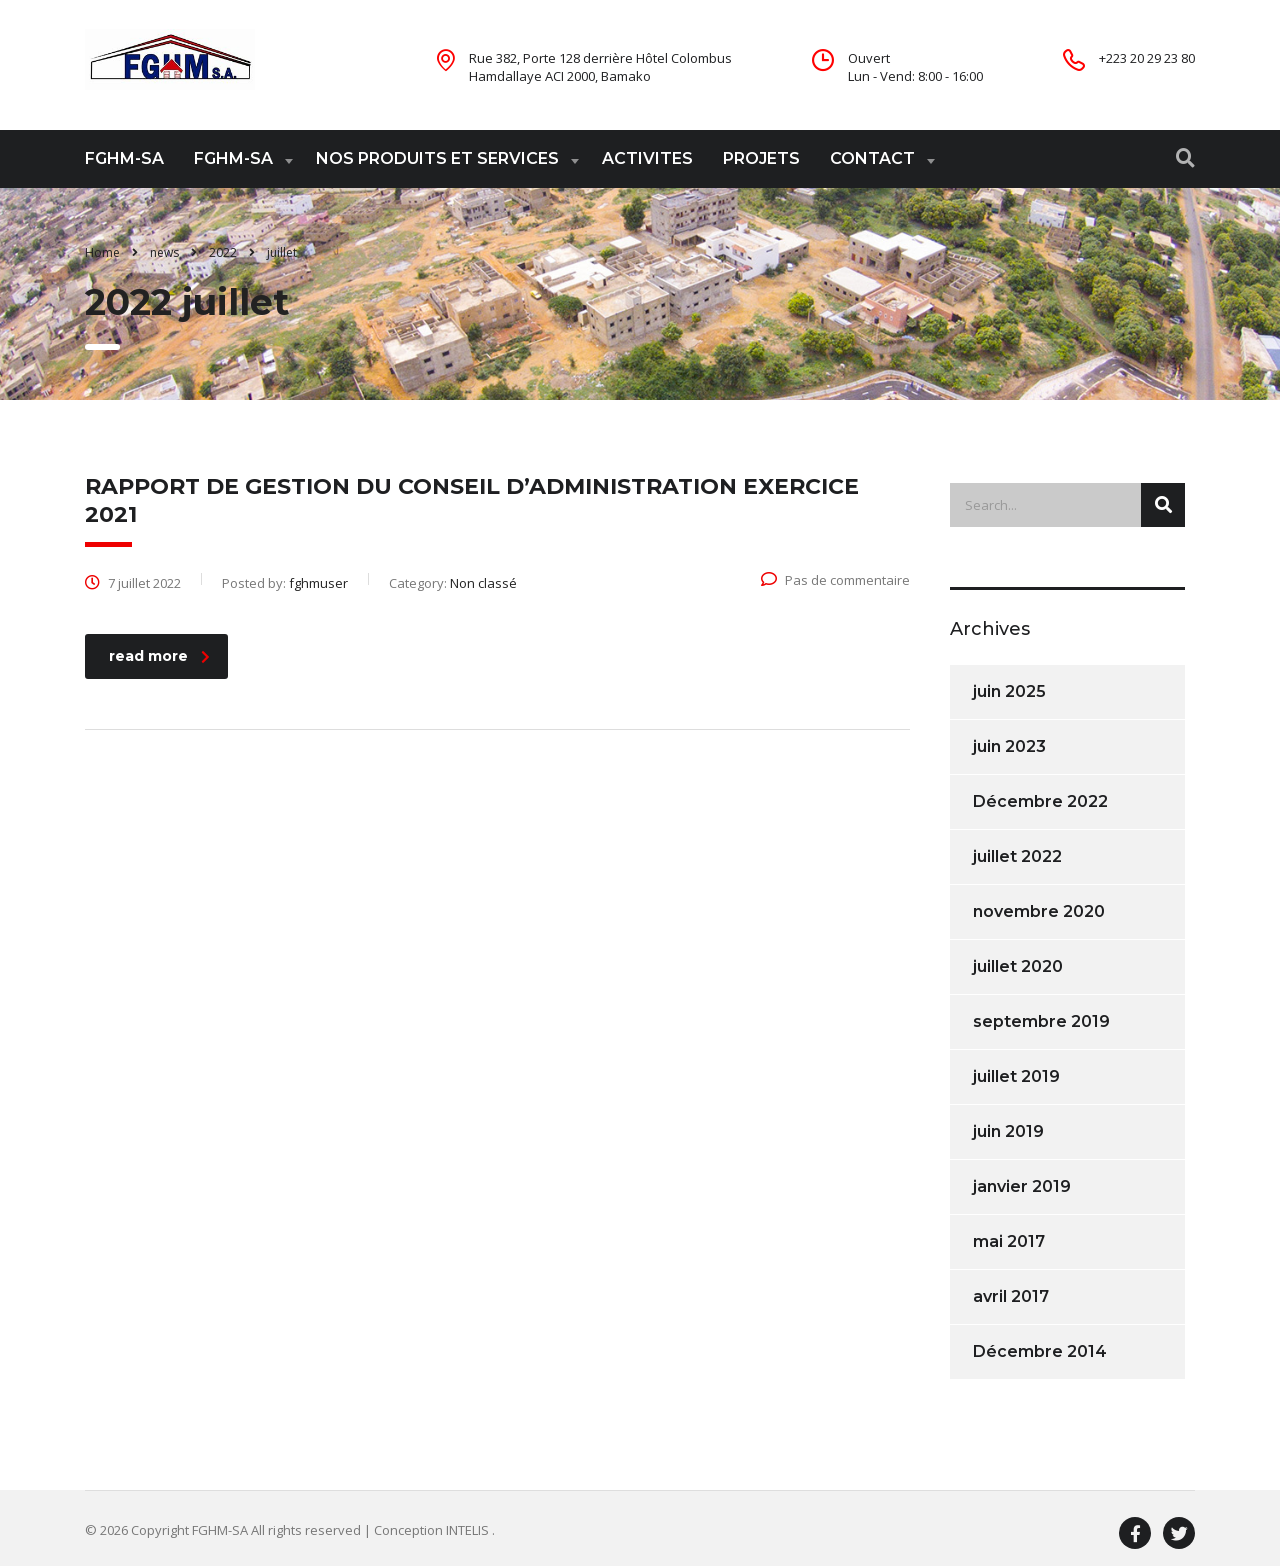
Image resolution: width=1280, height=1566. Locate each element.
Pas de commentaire (835, 580)
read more (159, 656)
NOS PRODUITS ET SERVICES (437, 158)
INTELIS (469, 1530)
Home (102, 252)
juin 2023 (1009, 746)
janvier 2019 (1022, 1186)
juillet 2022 (1017, 856)
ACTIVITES (647, 158)
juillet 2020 (1018, 966)
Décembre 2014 (1040, 1351)
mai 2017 (1009, 1241)
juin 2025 (1009, 691)
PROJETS (761, 158)
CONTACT (872, 158)
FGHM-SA (124, 158)
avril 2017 (1011, 1296)
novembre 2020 (1039, 911)
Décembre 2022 (1040, 801)
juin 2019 (1008, 1131)
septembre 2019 (1041, 1021)
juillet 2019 (1016, 1076)
